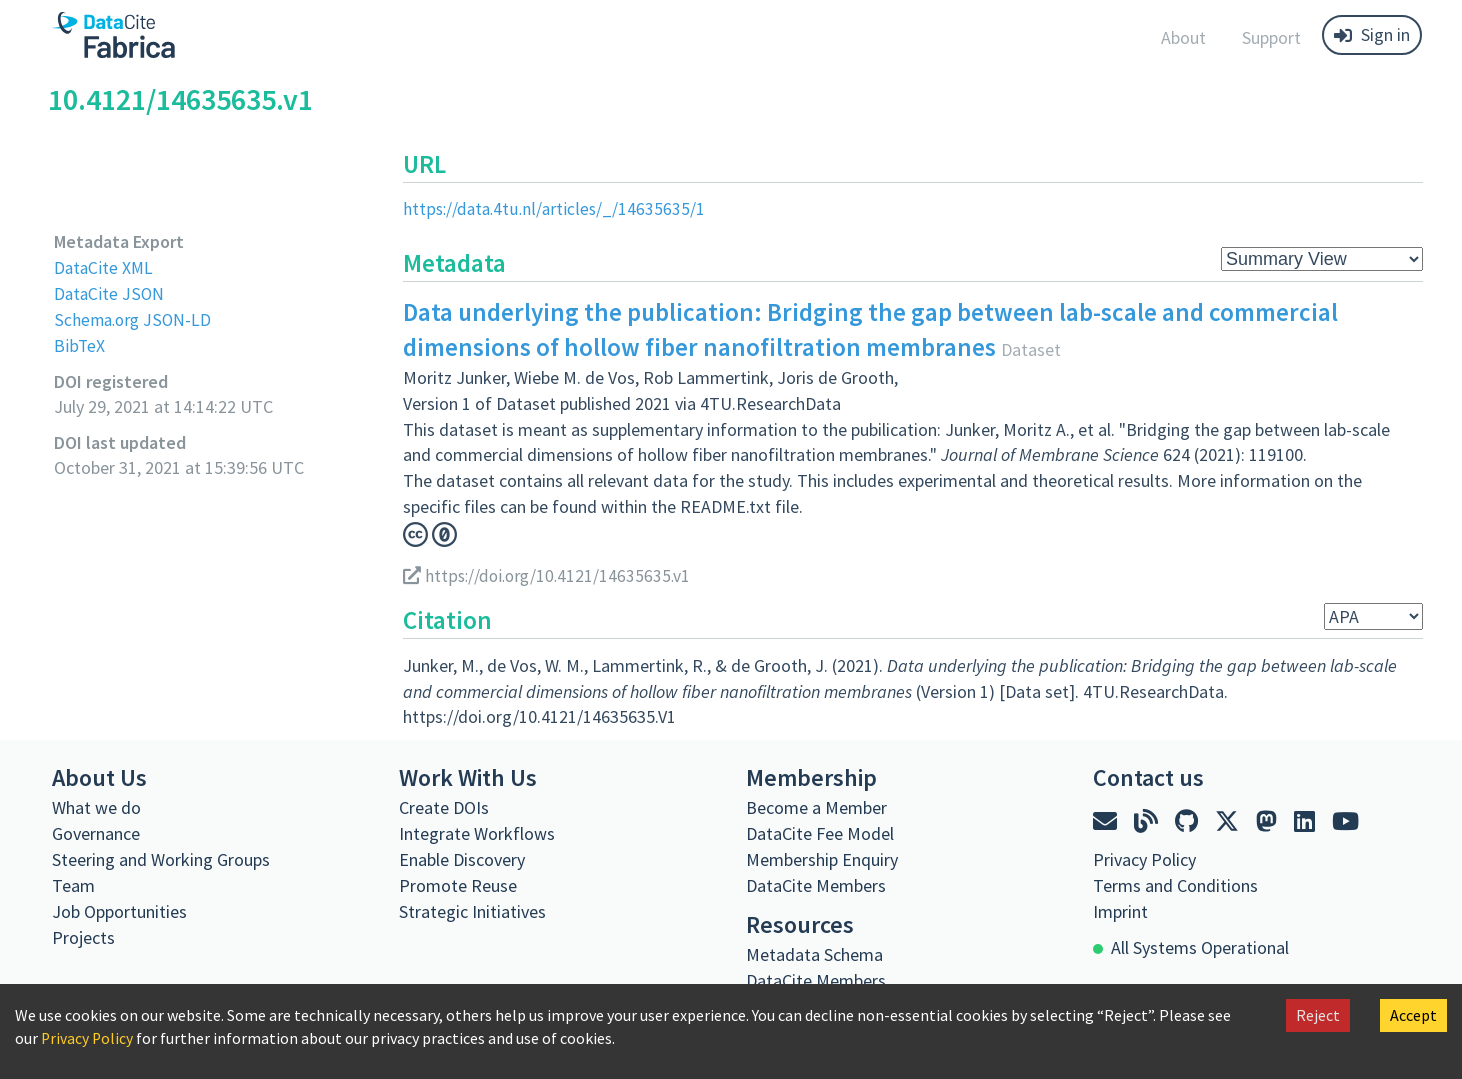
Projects (83, 936)
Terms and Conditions (1175, 884)
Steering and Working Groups (161, 858)
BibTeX (79, 344)
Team (73, 884)
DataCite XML (105, 267)
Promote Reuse (458, 884)
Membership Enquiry (822, 858)
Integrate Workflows (477, 832)
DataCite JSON (110, 292)
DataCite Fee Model (820, 832)
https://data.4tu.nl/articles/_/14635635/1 (556, 208)
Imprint (1120, 910)
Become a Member (816, 806)
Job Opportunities (119, 910)
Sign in (1372, 34)
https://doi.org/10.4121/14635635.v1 (550, 574)
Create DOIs (444, 806)
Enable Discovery (462, 858)
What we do (96, 806)
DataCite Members (816, 884)
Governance (96, 832)
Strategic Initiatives (472, 910)
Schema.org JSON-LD (134, 318)
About (1183, 37)
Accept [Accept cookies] (1413, 1015)
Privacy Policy (88, 1038)
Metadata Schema (814, 953)
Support (1271, 37)
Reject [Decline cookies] (1318, 1015)
